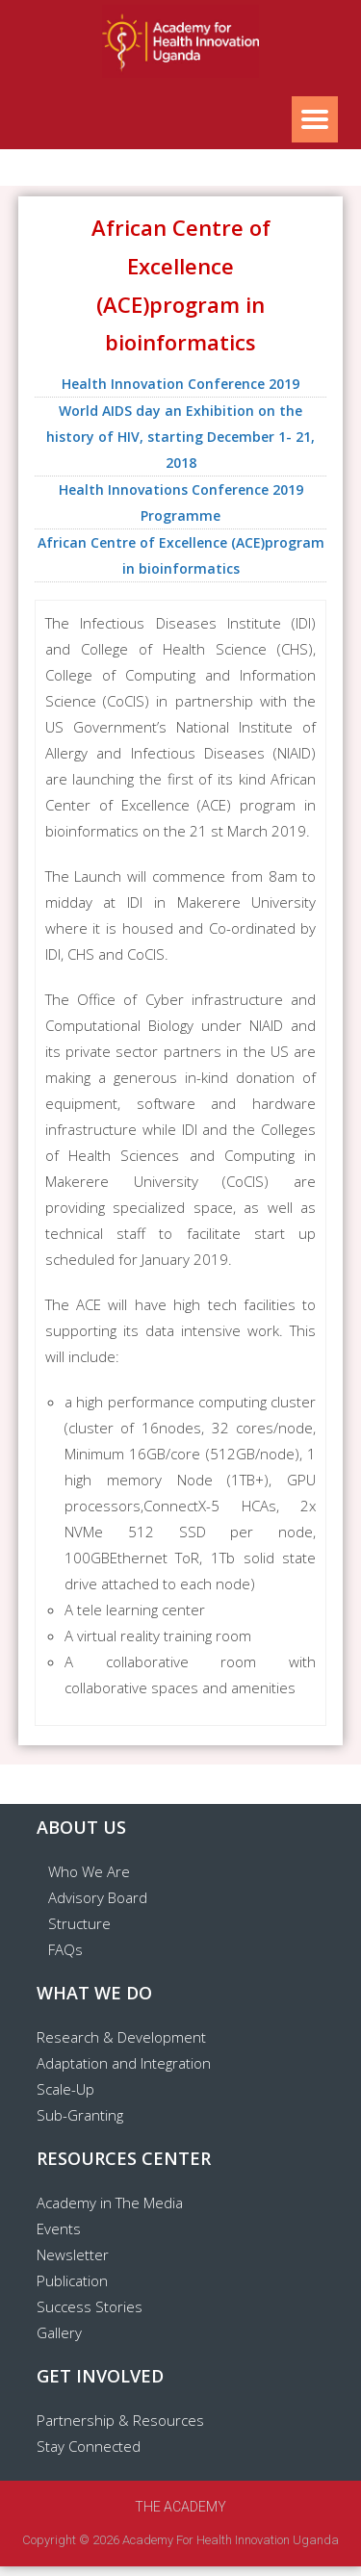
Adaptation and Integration (124, 2063)
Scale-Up (65, 2089)
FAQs (65, 1949)
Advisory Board (97, 1897)
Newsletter (73, 2254)
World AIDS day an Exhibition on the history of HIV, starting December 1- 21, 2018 (180, 436)
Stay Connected (89, 2446)
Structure (79, 1923)
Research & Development (121, 2037)
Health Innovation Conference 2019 (180, 383)
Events (59, 2228)
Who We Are (89, 1871)
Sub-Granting (80, 2115)
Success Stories (89, 2306)
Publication (72, 2280)
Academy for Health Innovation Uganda (230, 2540)
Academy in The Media (110, 2202)
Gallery (59, 2332)
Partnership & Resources (120, 2420)
